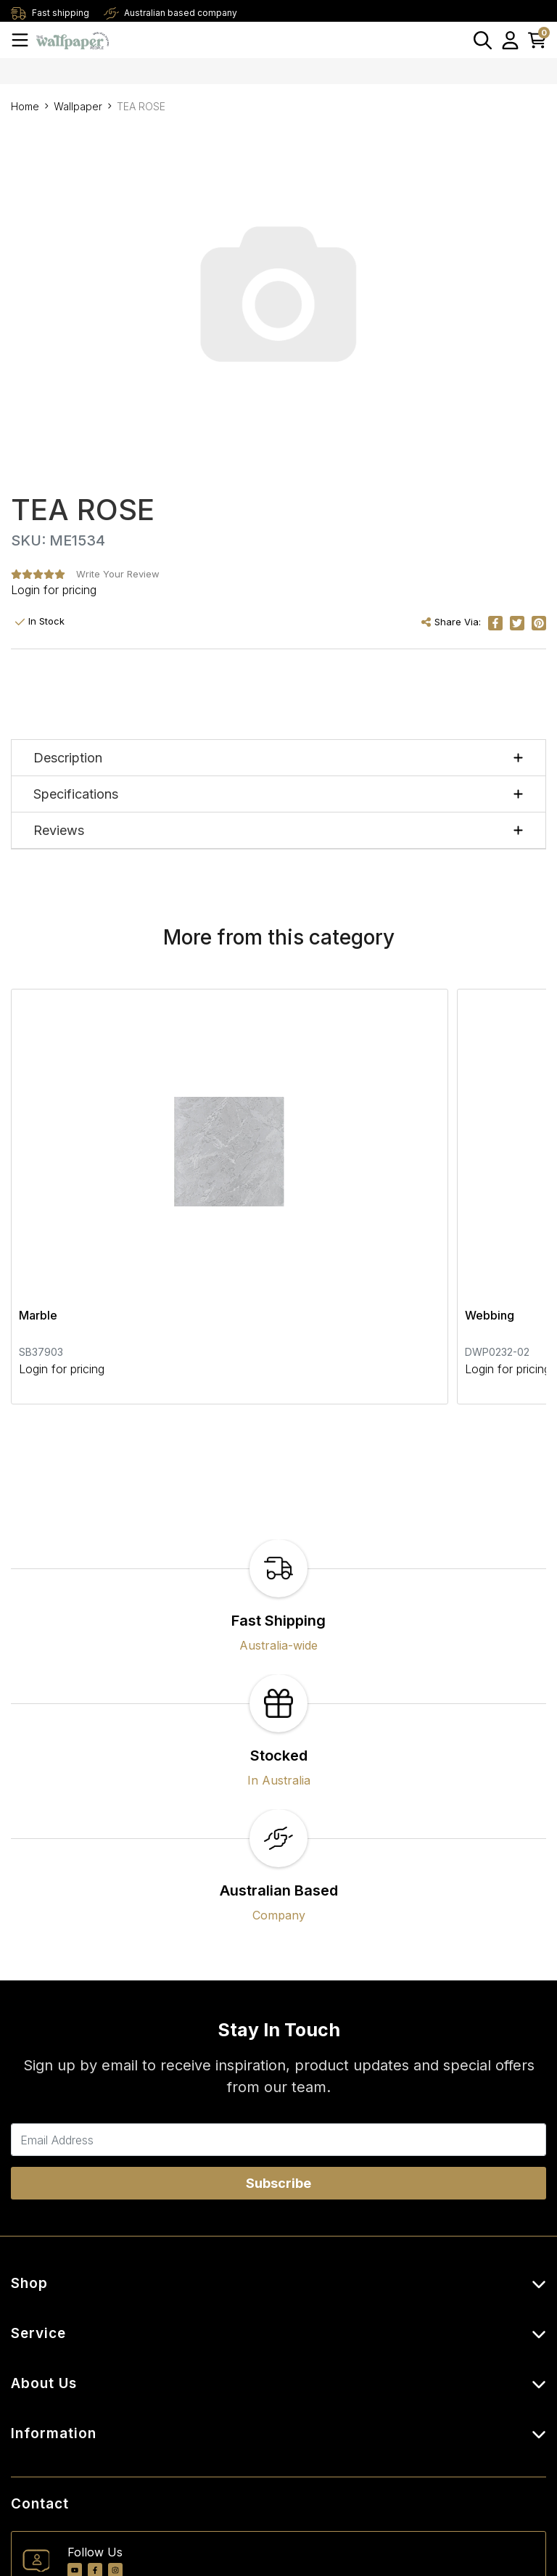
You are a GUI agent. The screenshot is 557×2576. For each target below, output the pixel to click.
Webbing (317, 1192)
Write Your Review (118, 574)
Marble (38, 1192)
